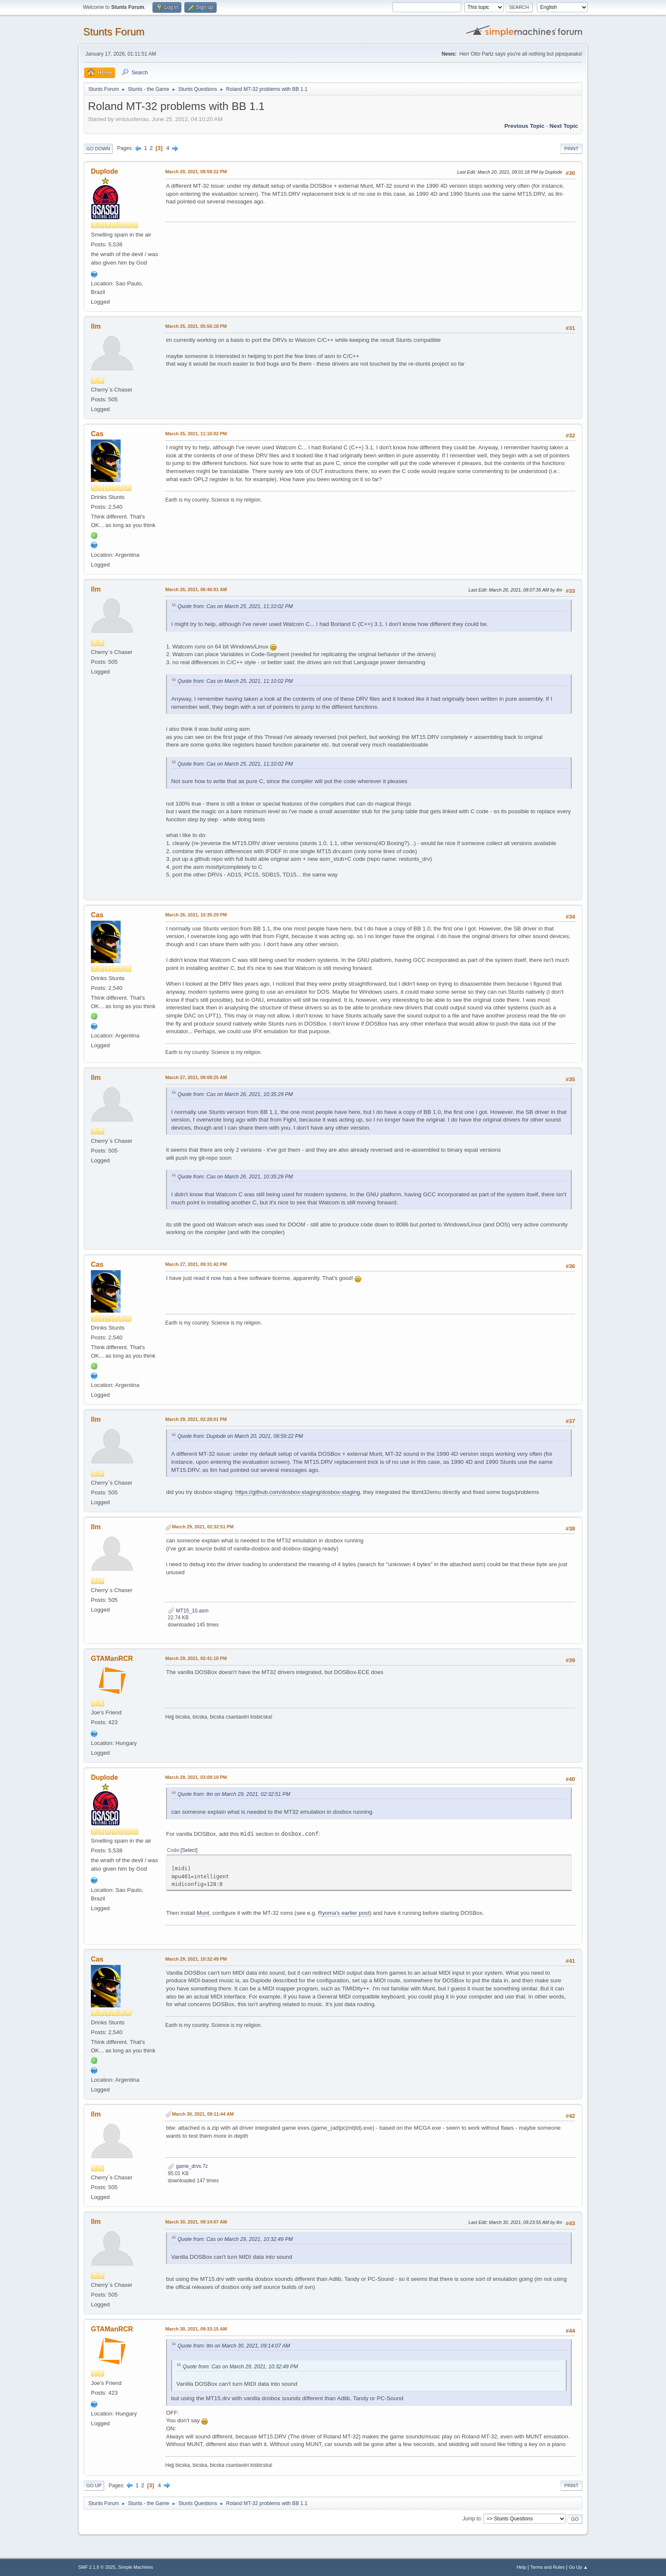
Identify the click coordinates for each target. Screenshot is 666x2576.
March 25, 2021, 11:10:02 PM (196, 433)
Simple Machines (135, 2567)
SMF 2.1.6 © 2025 (97, 2567)
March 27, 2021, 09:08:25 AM (196, 1077)
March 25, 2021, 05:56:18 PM (196, 326)
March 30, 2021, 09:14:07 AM (196, 2221)
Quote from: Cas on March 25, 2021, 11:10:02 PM (235, 606)
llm (96, 326)
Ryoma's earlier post (344, 1913)
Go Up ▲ (578, 2567)
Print (571, 148)
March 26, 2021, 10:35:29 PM (196, 914)
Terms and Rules (548, 2567)
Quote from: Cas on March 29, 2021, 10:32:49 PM (235, 2239)
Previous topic (524, 126)
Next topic (564, 126)
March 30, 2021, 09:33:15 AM (196, 2328)
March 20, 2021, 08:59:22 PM (196, 171)
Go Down (98, 148)
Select (189, 1850)
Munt (203, 1913)
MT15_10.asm (188, 1611)
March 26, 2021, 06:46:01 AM (196, 589)
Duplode (104, 171)
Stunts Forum (113, 31)
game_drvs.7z (188, 2166)
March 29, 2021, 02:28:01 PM (196, 1419)
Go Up (94, 2485)
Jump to (472, 2519)
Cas (97, 433)
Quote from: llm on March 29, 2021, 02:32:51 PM (234, 1794)
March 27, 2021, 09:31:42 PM (196, 1264)
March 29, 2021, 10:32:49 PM (196, 1959)
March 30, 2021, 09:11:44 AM (203, 2114)
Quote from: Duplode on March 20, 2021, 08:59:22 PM (240, 1436)
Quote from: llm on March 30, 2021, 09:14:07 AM (234, 2346)
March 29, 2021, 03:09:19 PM (196, 1777)
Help (521, 2567)
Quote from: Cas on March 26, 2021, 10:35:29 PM (235, 1094)
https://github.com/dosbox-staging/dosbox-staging (297, 1492)
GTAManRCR (112, 1658)
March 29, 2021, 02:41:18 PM (196, 1658)
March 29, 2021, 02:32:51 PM (203, 1526)
